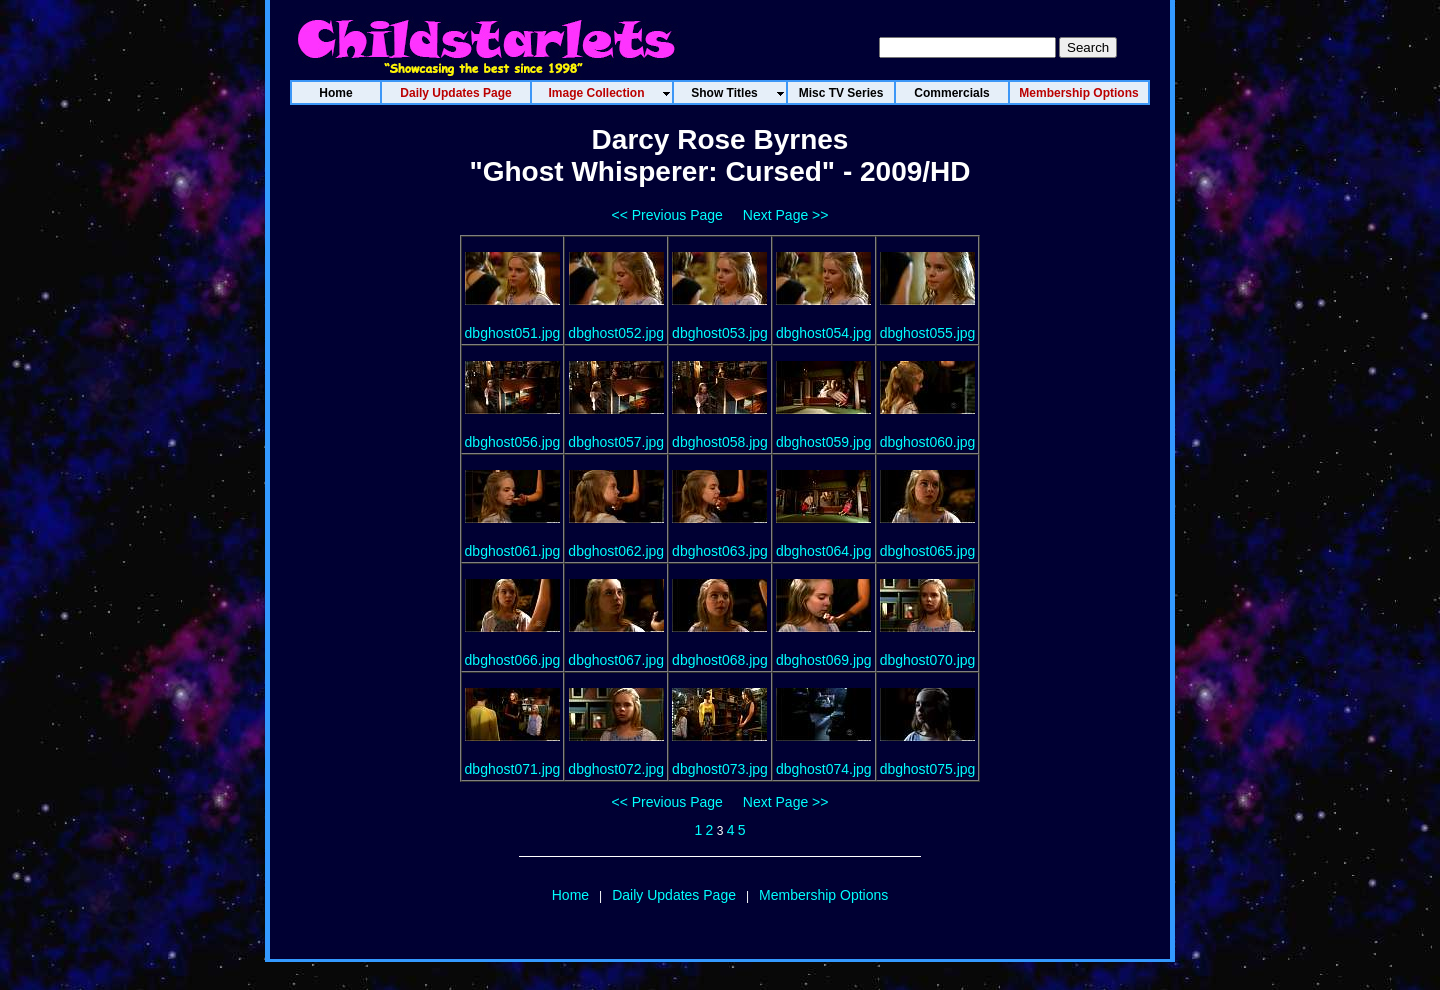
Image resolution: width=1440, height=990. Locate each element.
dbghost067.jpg (616, 660)
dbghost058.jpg (720, 442)
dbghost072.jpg (616, 769)
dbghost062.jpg (616, 551)
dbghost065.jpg (928, 551)
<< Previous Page (667, 215)
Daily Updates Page (674, 895)
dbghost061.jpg (513, 551)
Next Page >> (786, 215)
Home (570, 895)
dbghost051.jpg (513, 333)
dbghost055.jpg (928, 333)
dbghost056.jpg (513, 442)
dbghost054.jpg (824, 333)
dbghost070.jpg (928, 660)
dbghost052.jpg (616, 333)
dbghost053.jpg (720, 333)
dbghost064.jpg (824, 551)
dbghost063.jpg (720, 551)
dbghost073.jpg (720, 769)
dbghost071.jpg (513, 769)
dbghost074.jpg (824, 769)
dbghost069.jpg (824, 660)
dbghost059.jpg (824, 442)
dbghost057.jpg (616, 442)
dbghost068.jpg (720, 660)
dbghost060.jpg (928, 442)
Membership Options (823, 895)
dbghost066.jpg (513, 660)
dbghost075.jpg (928, 769)
